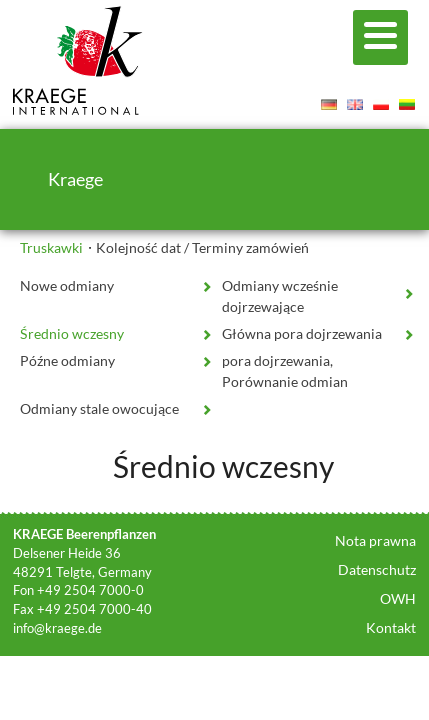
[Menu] (380, 37)
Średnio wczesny (72, 333)
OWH (398, 598)
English (355, 104)
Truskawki (51, 247)
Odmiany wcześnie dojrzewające (280, 296)
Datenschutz (377, 569)
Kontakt (391, 627)
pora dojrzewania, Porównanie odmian (285, 371)
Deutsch (329, 104)
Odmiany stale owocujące (99, 408)
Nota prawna (375, 540)
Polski (381, 104)
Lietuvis (407, 104)
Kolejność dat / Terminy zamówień (202, 247)
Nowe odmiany (67, 285)
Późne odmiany (67, 360)
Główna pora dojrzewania (302, 333)
